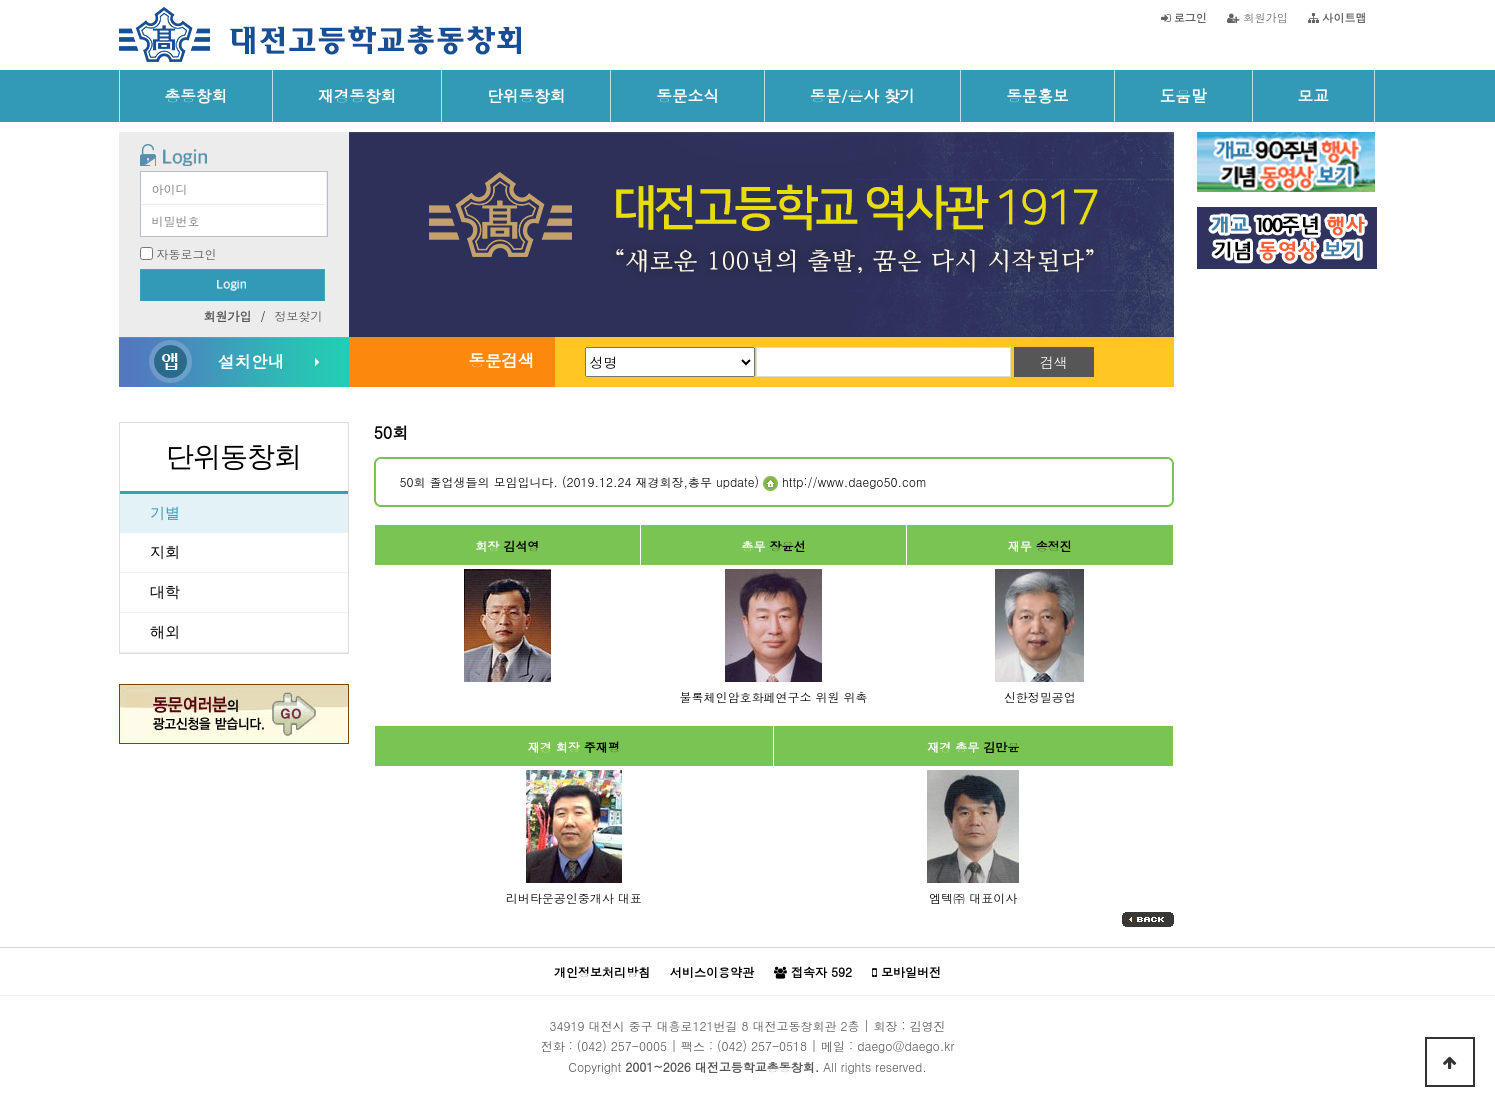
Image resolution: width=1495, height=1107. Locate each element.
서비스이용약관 (712, 971)
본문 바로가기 (0, 0)
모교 (1313, 95)
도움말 (1183, 95)
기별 (165, 513)
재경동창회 (357, 95)
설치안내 (251, 361)
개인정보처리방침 (602, 971)
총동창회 (196, 95)
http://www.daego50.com (845, 481)
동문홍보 (1037, 95)
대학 (165, 592)
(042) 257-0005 (622, 1045)
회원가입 (1257, 17)
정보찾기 (299, 315)
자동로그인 (187, 253)
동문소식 (687, 95)
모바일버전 (906, 972)
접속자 (813, 972)
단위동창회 (526, 95)
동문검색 (501, 360)
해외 (165, 632)
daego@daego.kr (905, 1045)
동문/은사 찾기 (862, 95)
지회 (165, 552)
